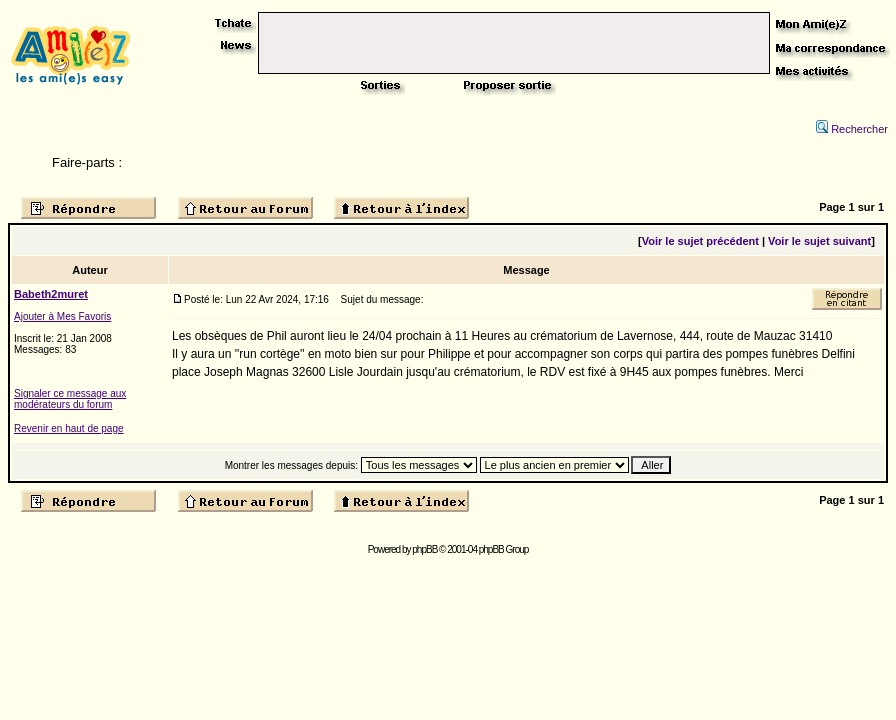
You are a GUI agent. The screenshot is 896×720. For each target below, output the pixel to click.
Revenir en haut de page (69, 428)
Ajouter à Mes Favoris (62, 316)
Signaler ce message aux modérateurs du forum (70, 399)
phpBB (424, 549)
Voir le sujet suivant (819, 241)
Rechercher (852, 129)
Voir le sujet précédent (700, 241)
